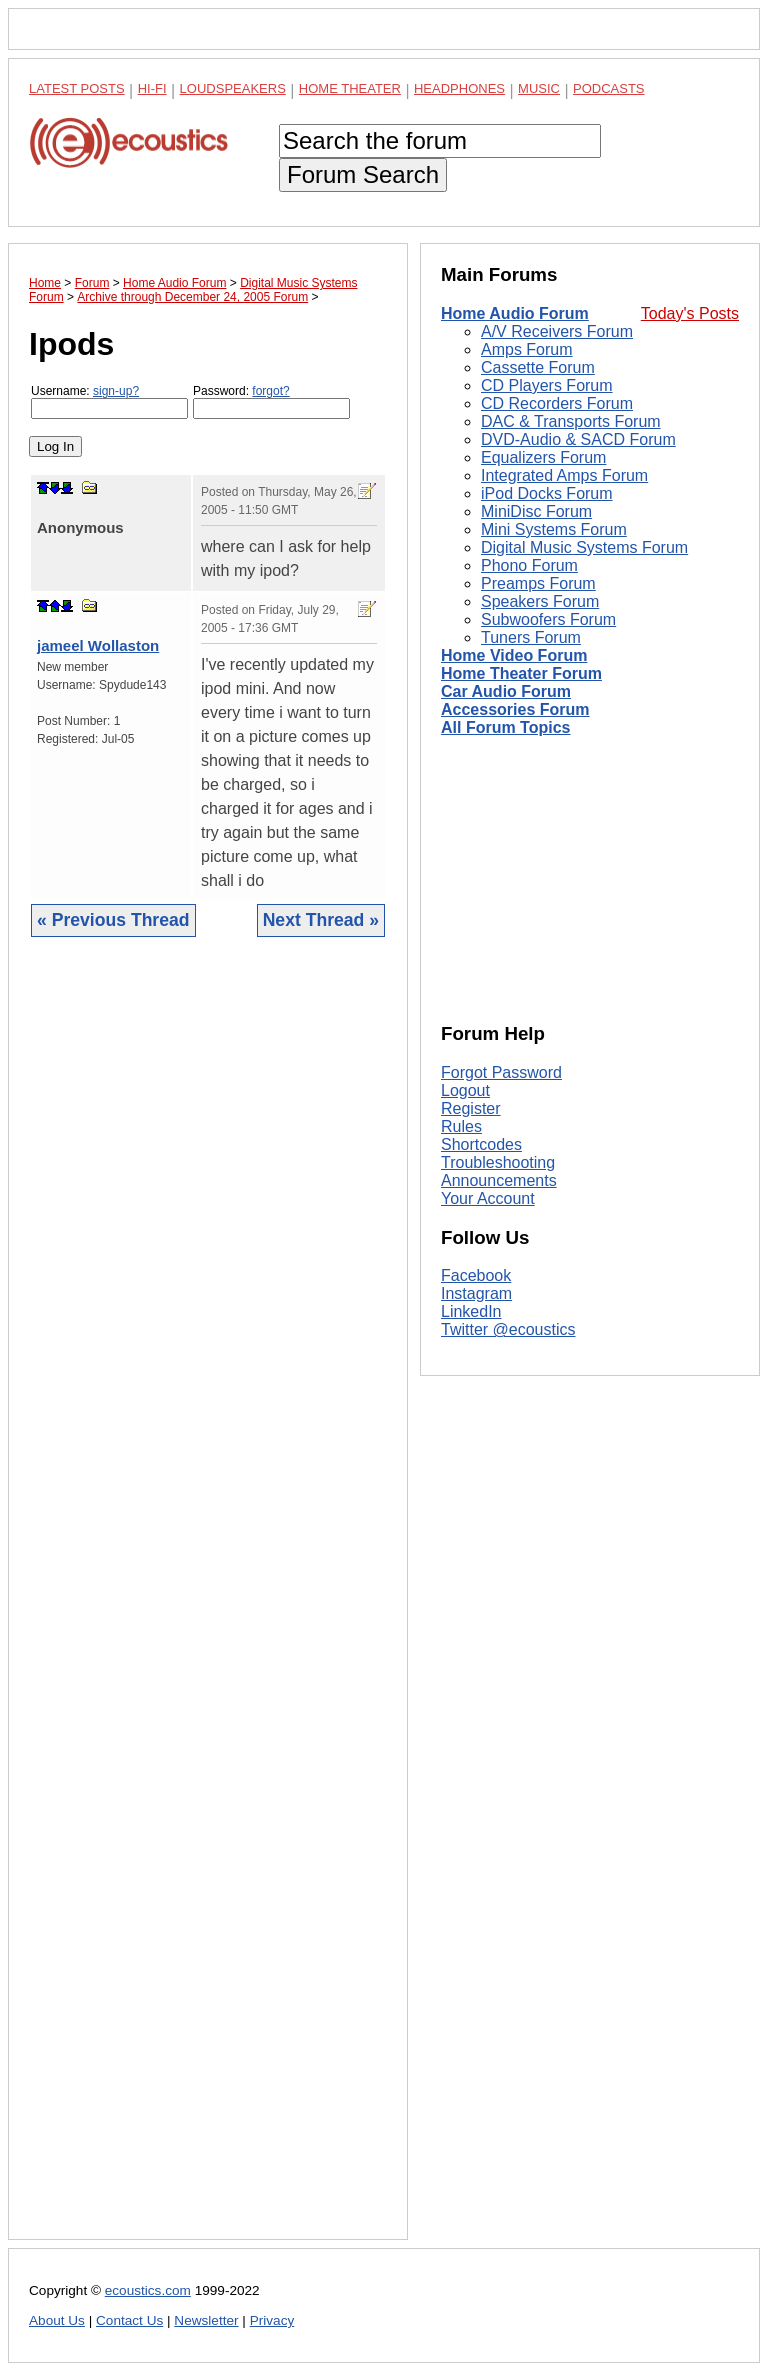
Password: (271, 401)
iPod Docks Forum (547, 493)
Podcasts (609, 88)
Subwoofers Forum (548, 619)
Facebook (476, 1275)
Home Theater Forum (521, 673)
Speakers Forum (540, 601)
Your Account (488, 1198)
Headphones (459, 88)
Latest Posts (77, 88)
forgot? (270, 391)
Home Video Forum (514, 655)
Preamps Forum (538, 583)
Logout (465, 1090)
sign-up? (116, 391)
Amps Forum (527, 349)
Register (471, 1108)
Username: (109, 401)
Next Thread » (321, 920)
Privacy (272, 2320)
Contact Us (129, 2320)
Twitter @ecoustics (508, 1329)
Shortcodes (481, 1144)
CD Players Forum (547, 385)
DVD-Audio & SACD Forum (578, 439)
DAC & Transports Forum (571, 421)
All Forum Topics (505, 727)
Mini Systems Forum (554, 529)
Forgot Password (501, 1072)
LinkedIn (471, 1311)
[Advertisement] (208, 1603)
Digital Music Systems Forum (584, 547)
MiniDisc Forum (536, 511)
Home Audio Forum (515, 313)
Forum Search (363, 174)
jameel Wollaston (98, 645)
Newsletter (206, 2320)
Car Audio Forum (506, 691)
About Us (57, 2320)
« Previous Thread (113, 920)
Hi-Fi (152, 88)
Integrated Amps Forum (564, 475)
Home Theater (350, 88)
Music (539, 88)
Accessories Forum (515, 709)
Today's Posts (690, 313)
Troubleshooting (498, 1162)
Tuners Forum (531, 637)
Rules (461, 1126)
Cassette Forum (538, 367)
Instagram (476, 1293)
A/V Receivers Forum (557, 331)
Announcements (499, 1180)
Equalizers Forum (543, 457)
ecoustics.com (148, 2290)
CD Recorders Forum (557, 403)
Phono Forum (529, 565)
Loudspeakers (233, 88)
